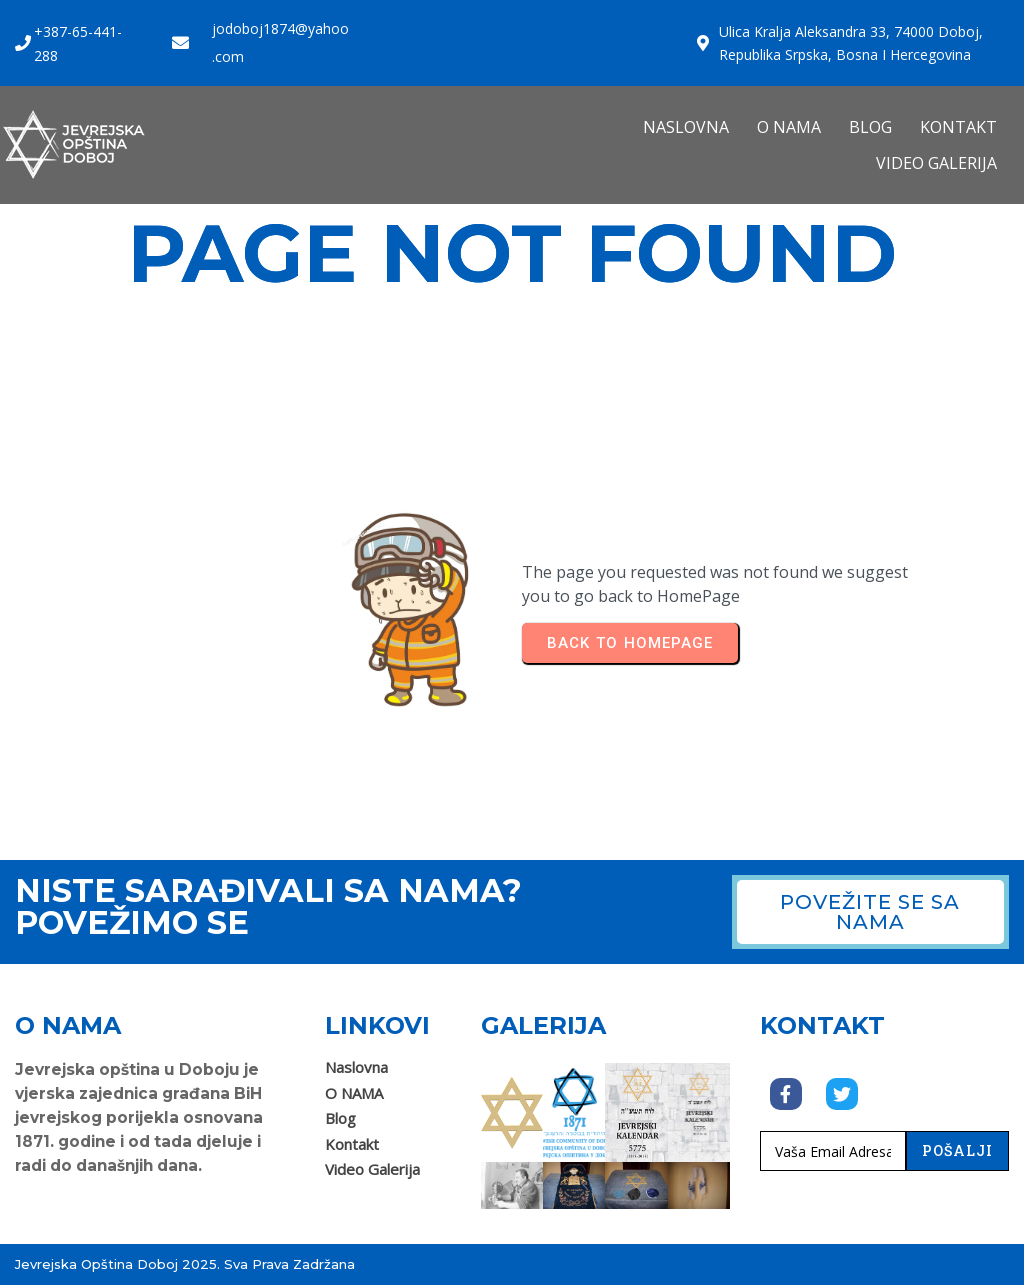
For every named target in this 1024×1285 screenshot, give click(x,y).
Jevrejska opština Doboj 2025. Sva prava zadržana (185, 1264)
